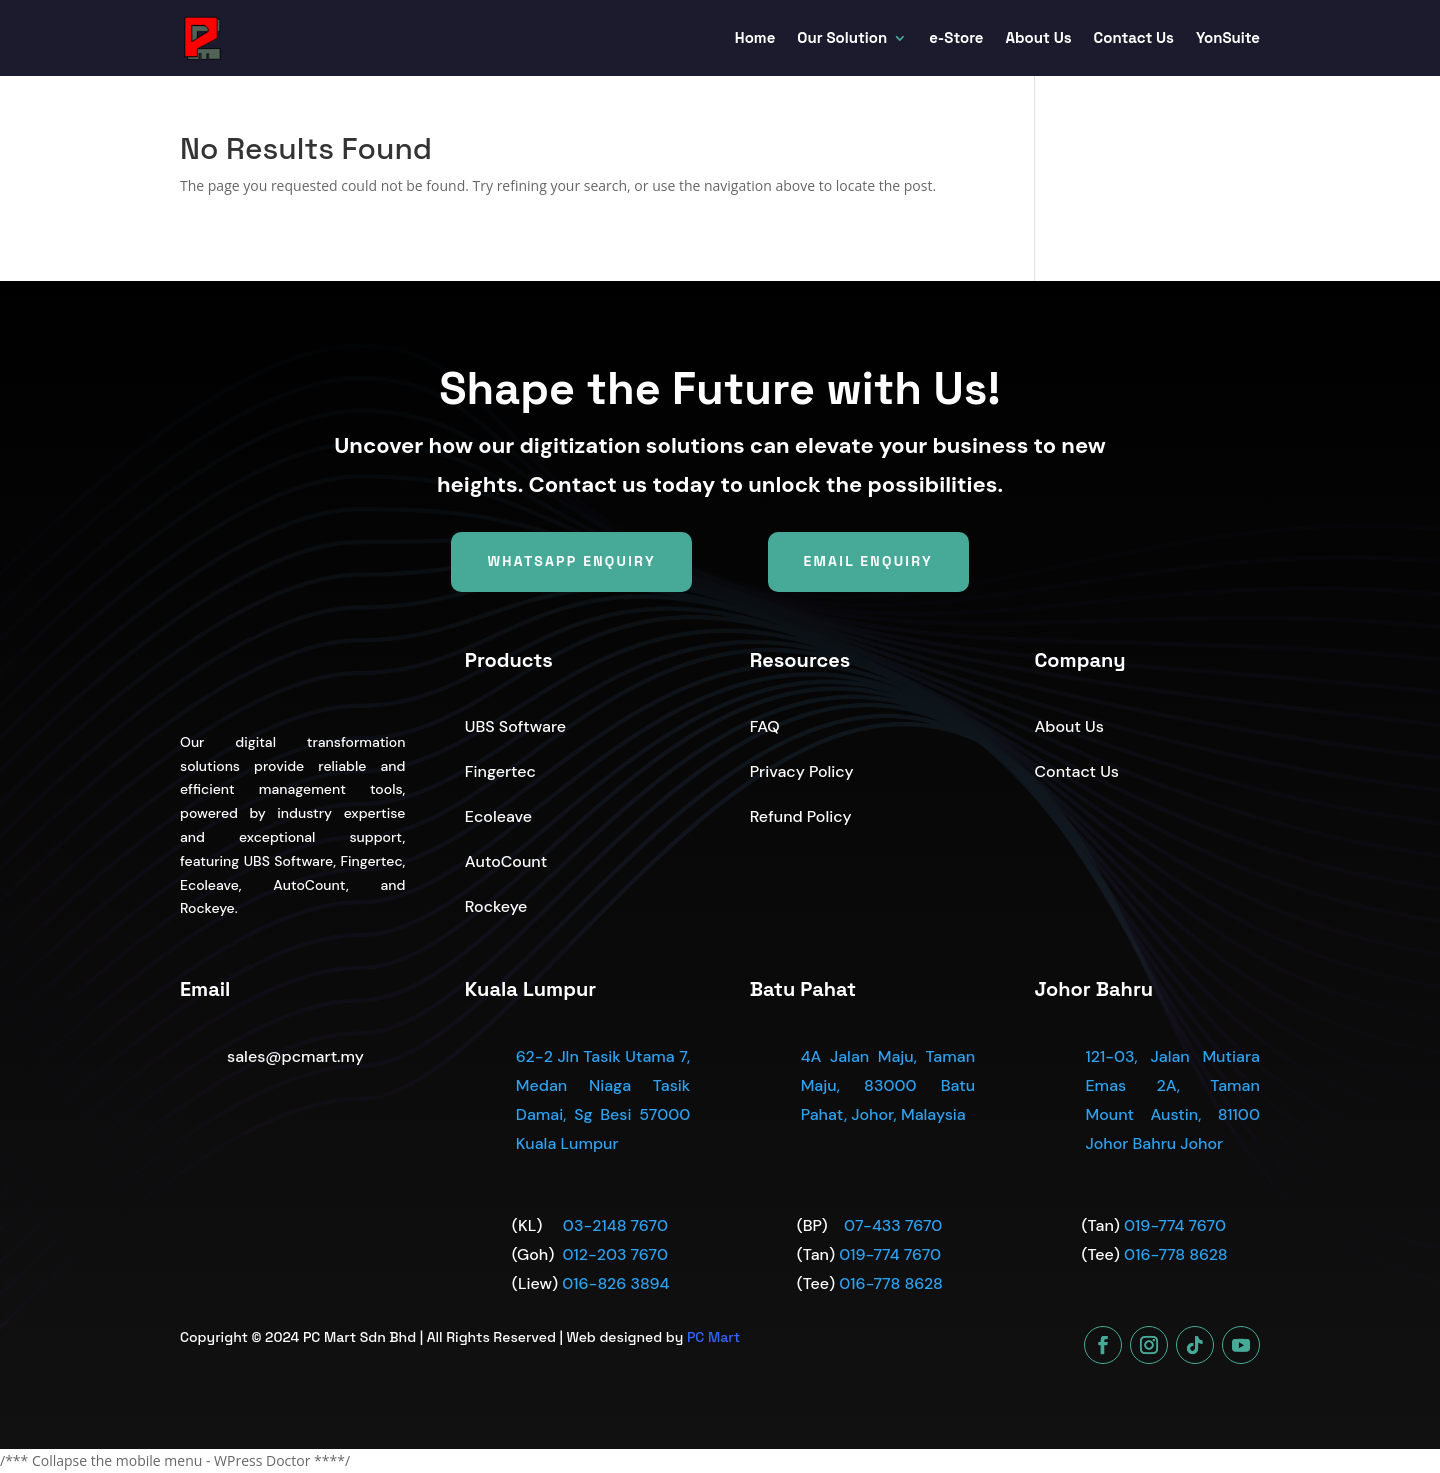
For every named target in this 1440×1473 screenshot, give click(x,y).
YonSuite (1228, 37)
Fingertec (500, 771)
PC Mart (713, 1337)
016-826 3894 (615, 1283)
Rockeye (496, 906)
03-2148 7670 (615, 1225)
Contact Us (1134, 37)
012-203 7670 (614, 1254)
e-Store (956, 37)
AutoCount (506, 861)
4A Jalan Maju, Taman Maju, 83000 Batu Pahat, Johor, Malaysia (888, 1085)
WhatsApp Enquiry (571, 561)
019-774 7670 (890, 1254)
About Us (1039, 37)
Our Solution (842, 37)
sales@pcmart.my (295, 1056)
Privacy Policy (802, 771)
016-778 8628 (891, 1283)
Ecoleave (498, 816)
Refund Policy (801, 816)
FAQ (765, 726)
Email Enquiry (869, 561)
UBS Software (515, 726)
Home (755, 37)
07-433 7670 (893, 1225)
